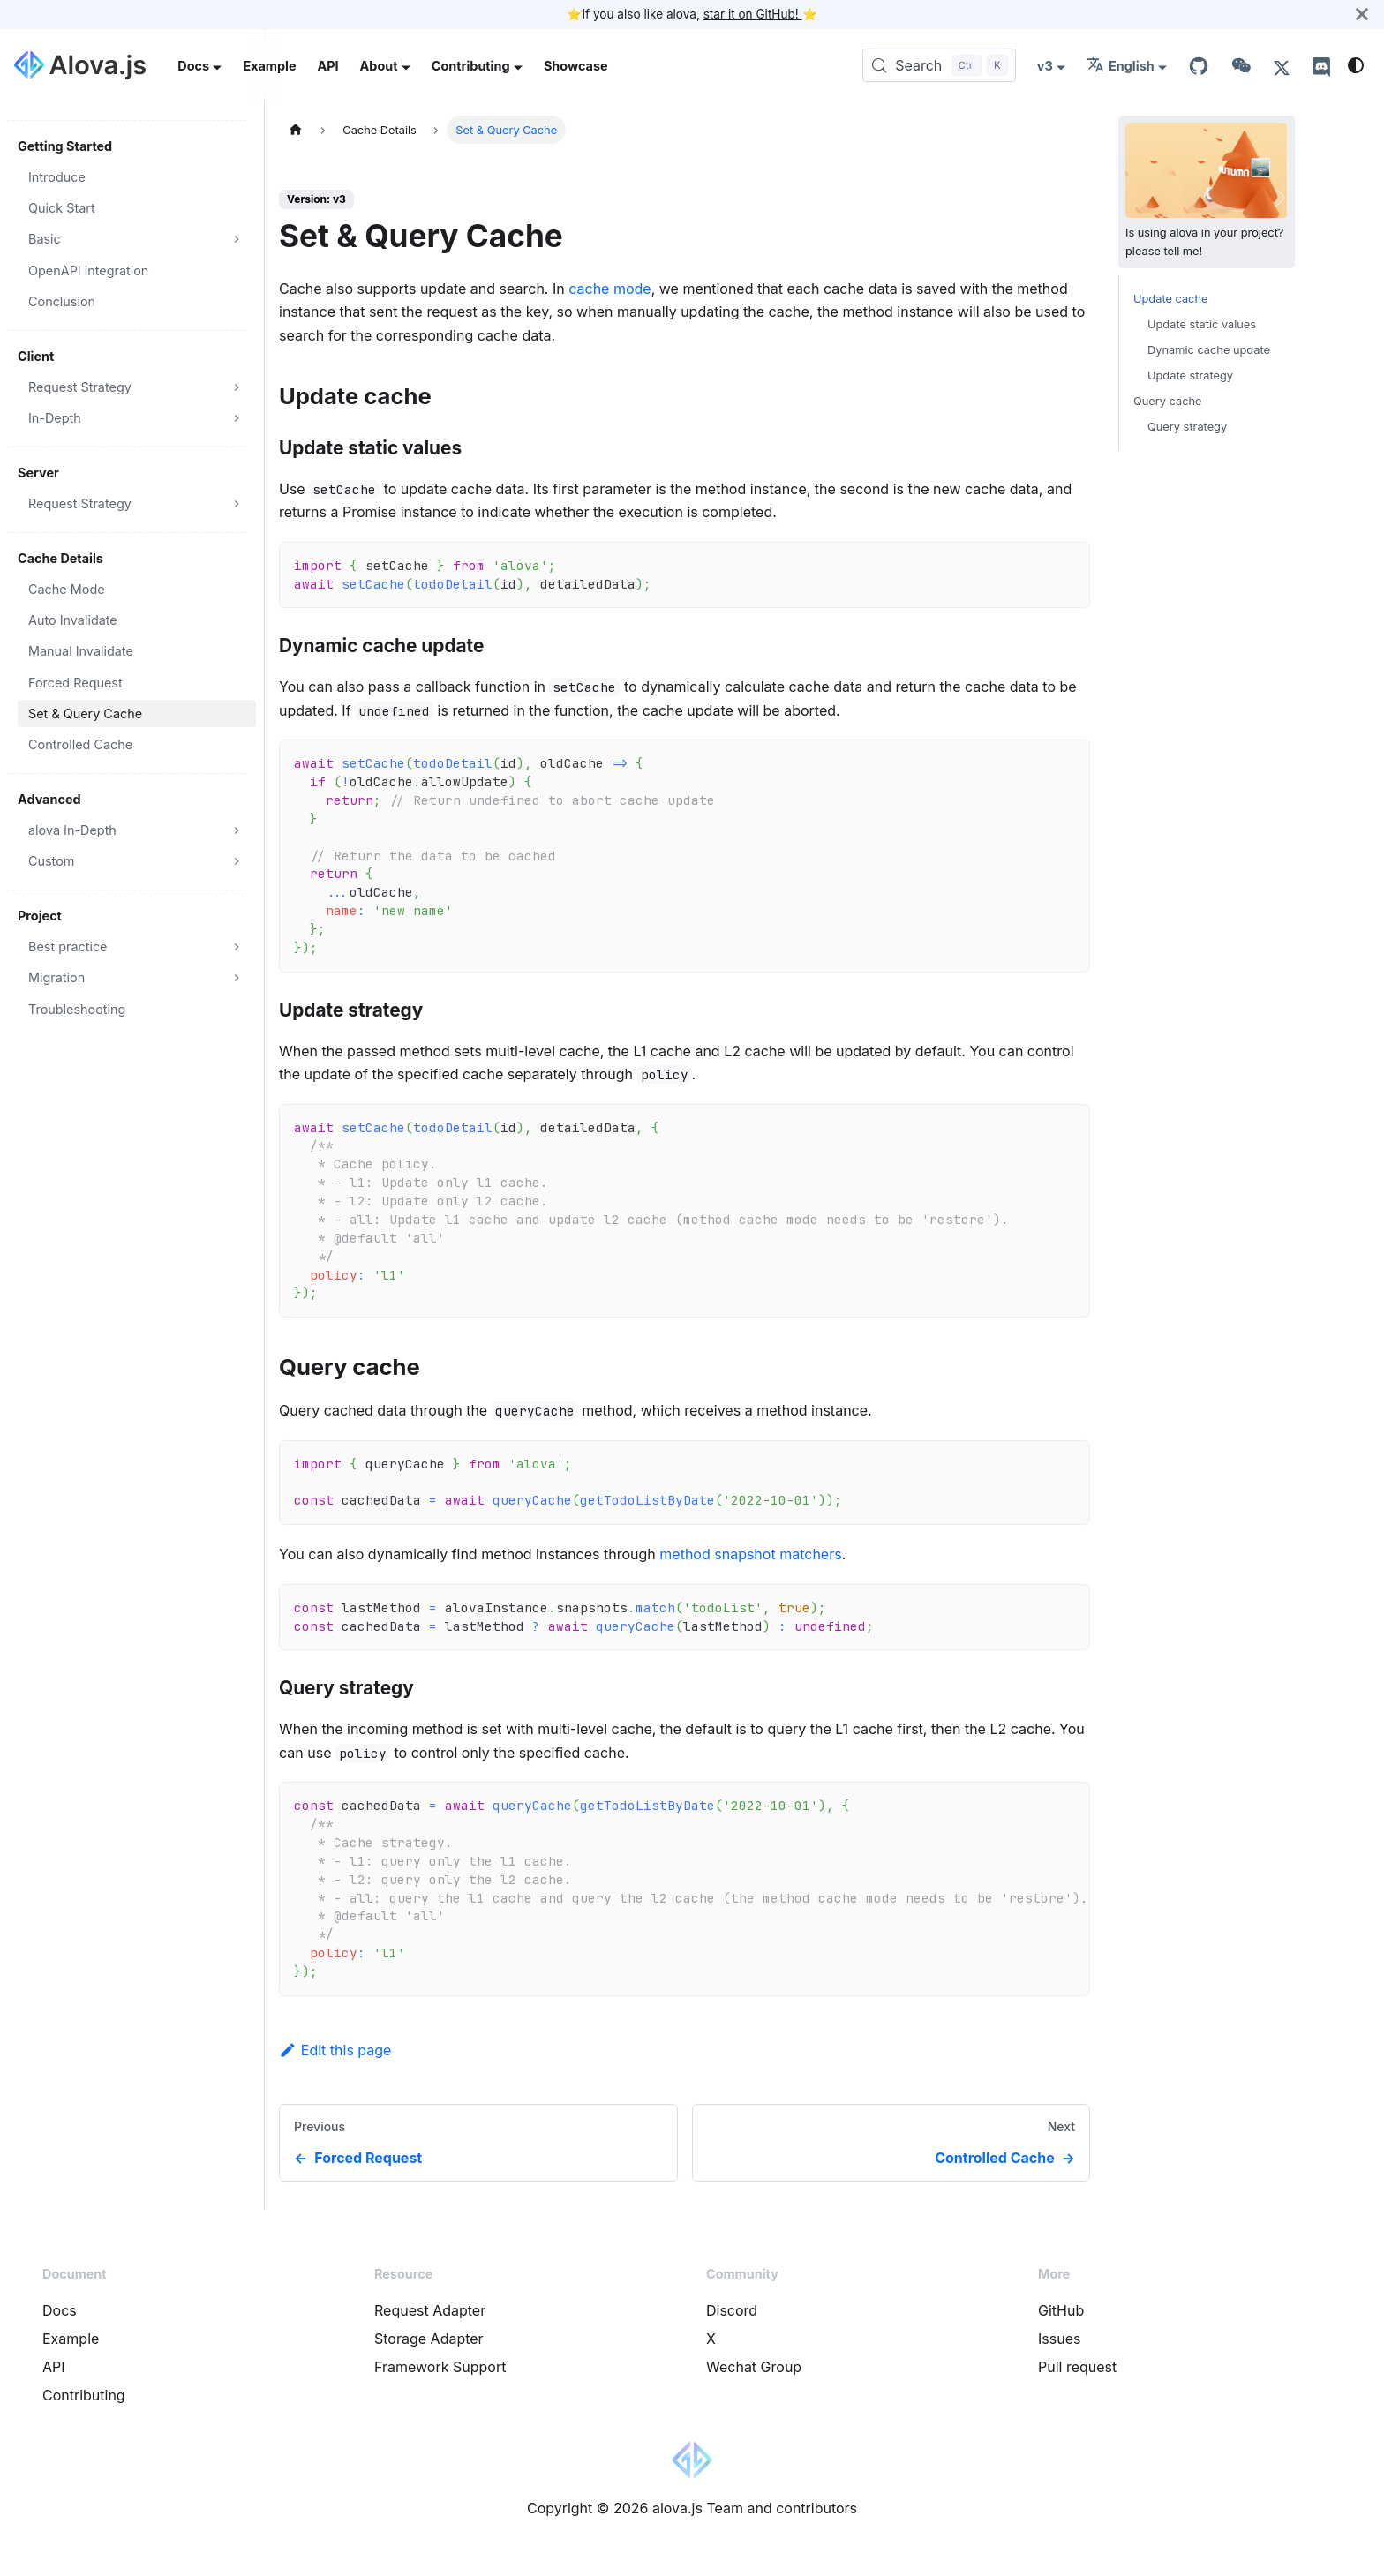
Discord (731, 2310)
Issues (1059, 2338)
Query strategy (1187, 426)
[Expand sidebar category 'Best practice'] (236, 946)
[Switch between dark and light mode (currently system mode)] (1356, 65)
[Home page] (295, 129)
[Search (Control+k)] (939, 65)
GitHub (1061, 2310)
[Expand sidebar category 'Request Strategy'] (236, 387)
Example (269, 65)
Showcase (576, 65)
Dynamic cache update (1208, 350)
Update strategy (1190, 375)
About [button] (379, 65)
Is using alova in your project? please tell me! (1206, 190)
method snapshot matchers (750, 1554)
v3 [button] (1045, 65)
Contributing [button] (471, 65)
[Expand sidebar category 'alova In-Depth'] (236, 830)
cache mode (609, 288)
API (328, 65)
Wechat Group (753, 2367)
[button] (137, 239)
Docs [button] (193, 65)
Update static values (1201, 324)
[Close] (1362, 14)
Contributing (83, 2395)
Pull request (1077, 2367)
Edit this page (335, 2050)
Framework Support (440, 2367)
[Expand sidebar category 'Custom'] (236, 861)
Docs (59, 2310)
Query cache (1167, 401)
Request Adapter (429, 2310)
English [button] (1121, 65)
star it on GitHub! (752, 14)
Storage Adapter (429, 2338)
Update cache (1170, 298)
